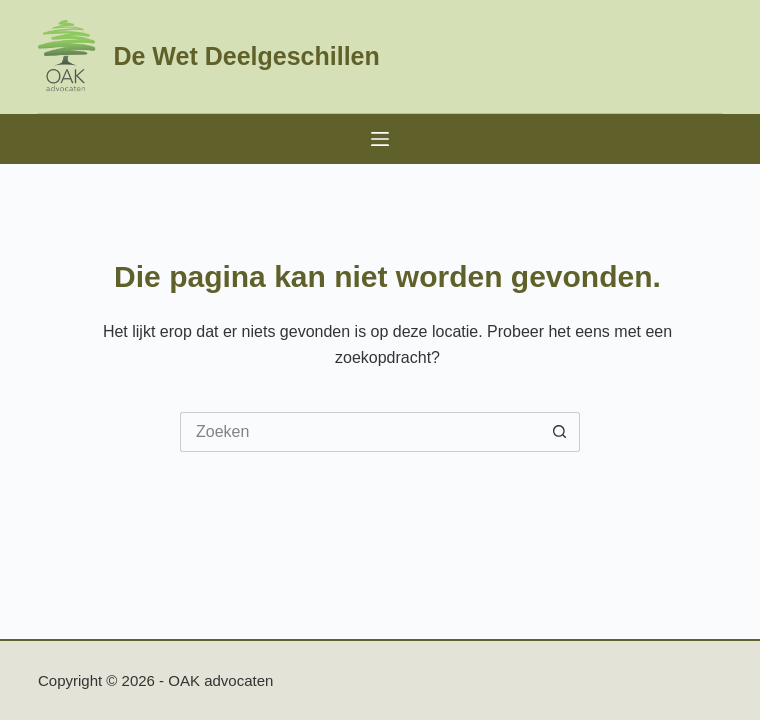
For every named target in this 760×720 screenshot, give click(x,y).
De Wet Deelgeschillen (246, 56)
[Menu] (380, 139)
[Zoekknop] (560, 432)
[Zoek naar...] (360, 432)
